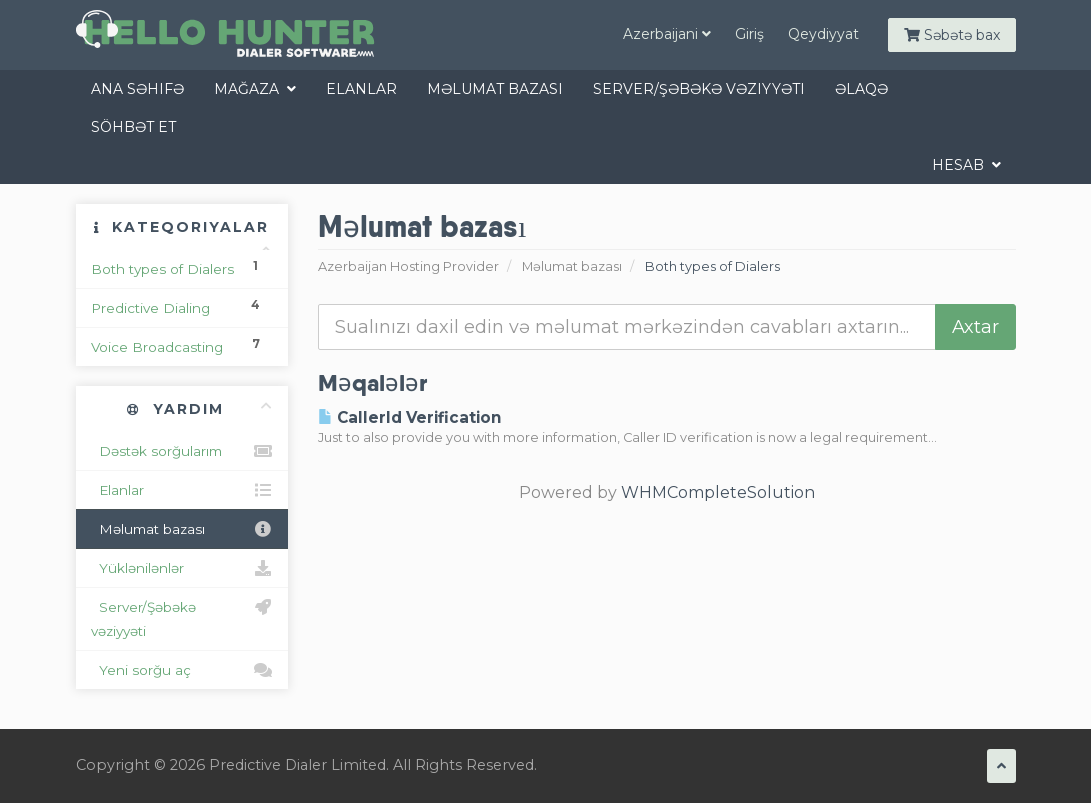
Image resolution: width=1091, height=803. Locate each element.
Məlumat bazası (495, 89)
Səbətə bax (952, 35)
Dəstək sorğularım (182, 451)
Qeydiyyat (823, 34)
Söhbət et (133, 127)
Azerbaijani (667, 34)
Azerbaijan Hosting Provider (408, 266)
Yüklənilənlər (182, 568)
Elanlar (361, 89)
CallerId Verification (409, 417)
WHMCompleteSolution (718, 492)
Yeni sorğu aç (182, 670)
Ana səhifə (137, 89)
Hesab (966, 165)
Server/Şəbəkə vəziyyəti (699, 89)
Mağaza (255, 89)
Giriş (749, 34)
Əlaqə (861, 89)
